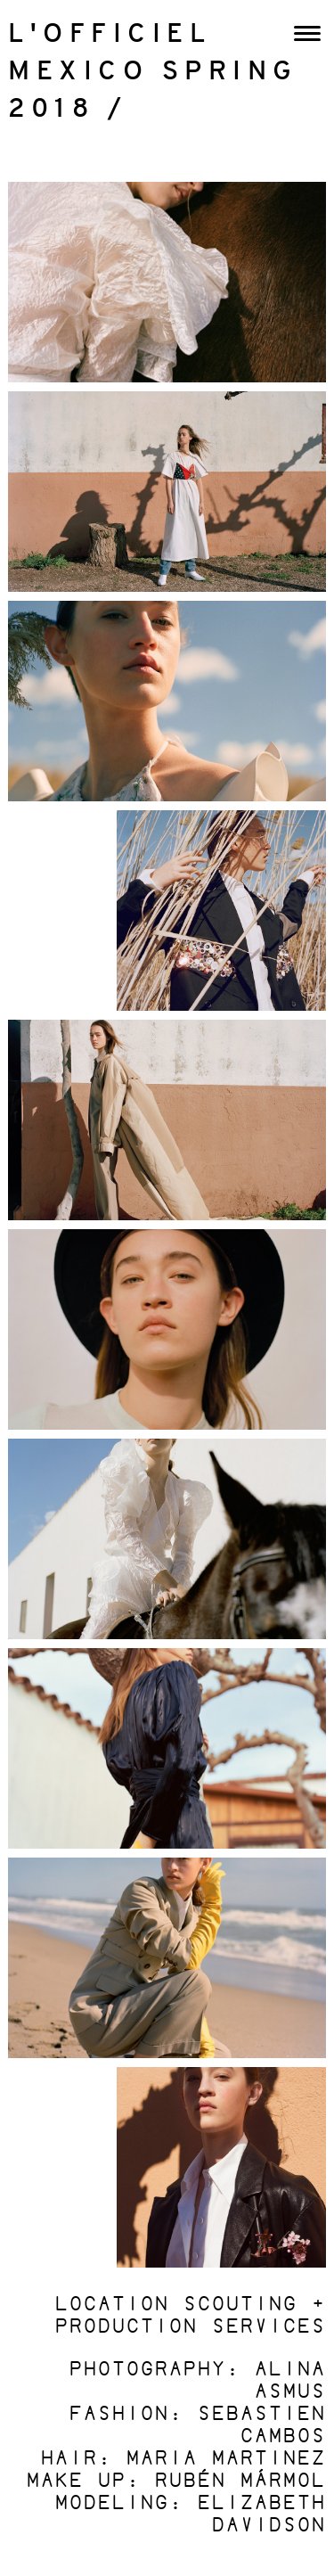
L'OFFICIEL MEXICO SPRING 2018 (153, 72)
